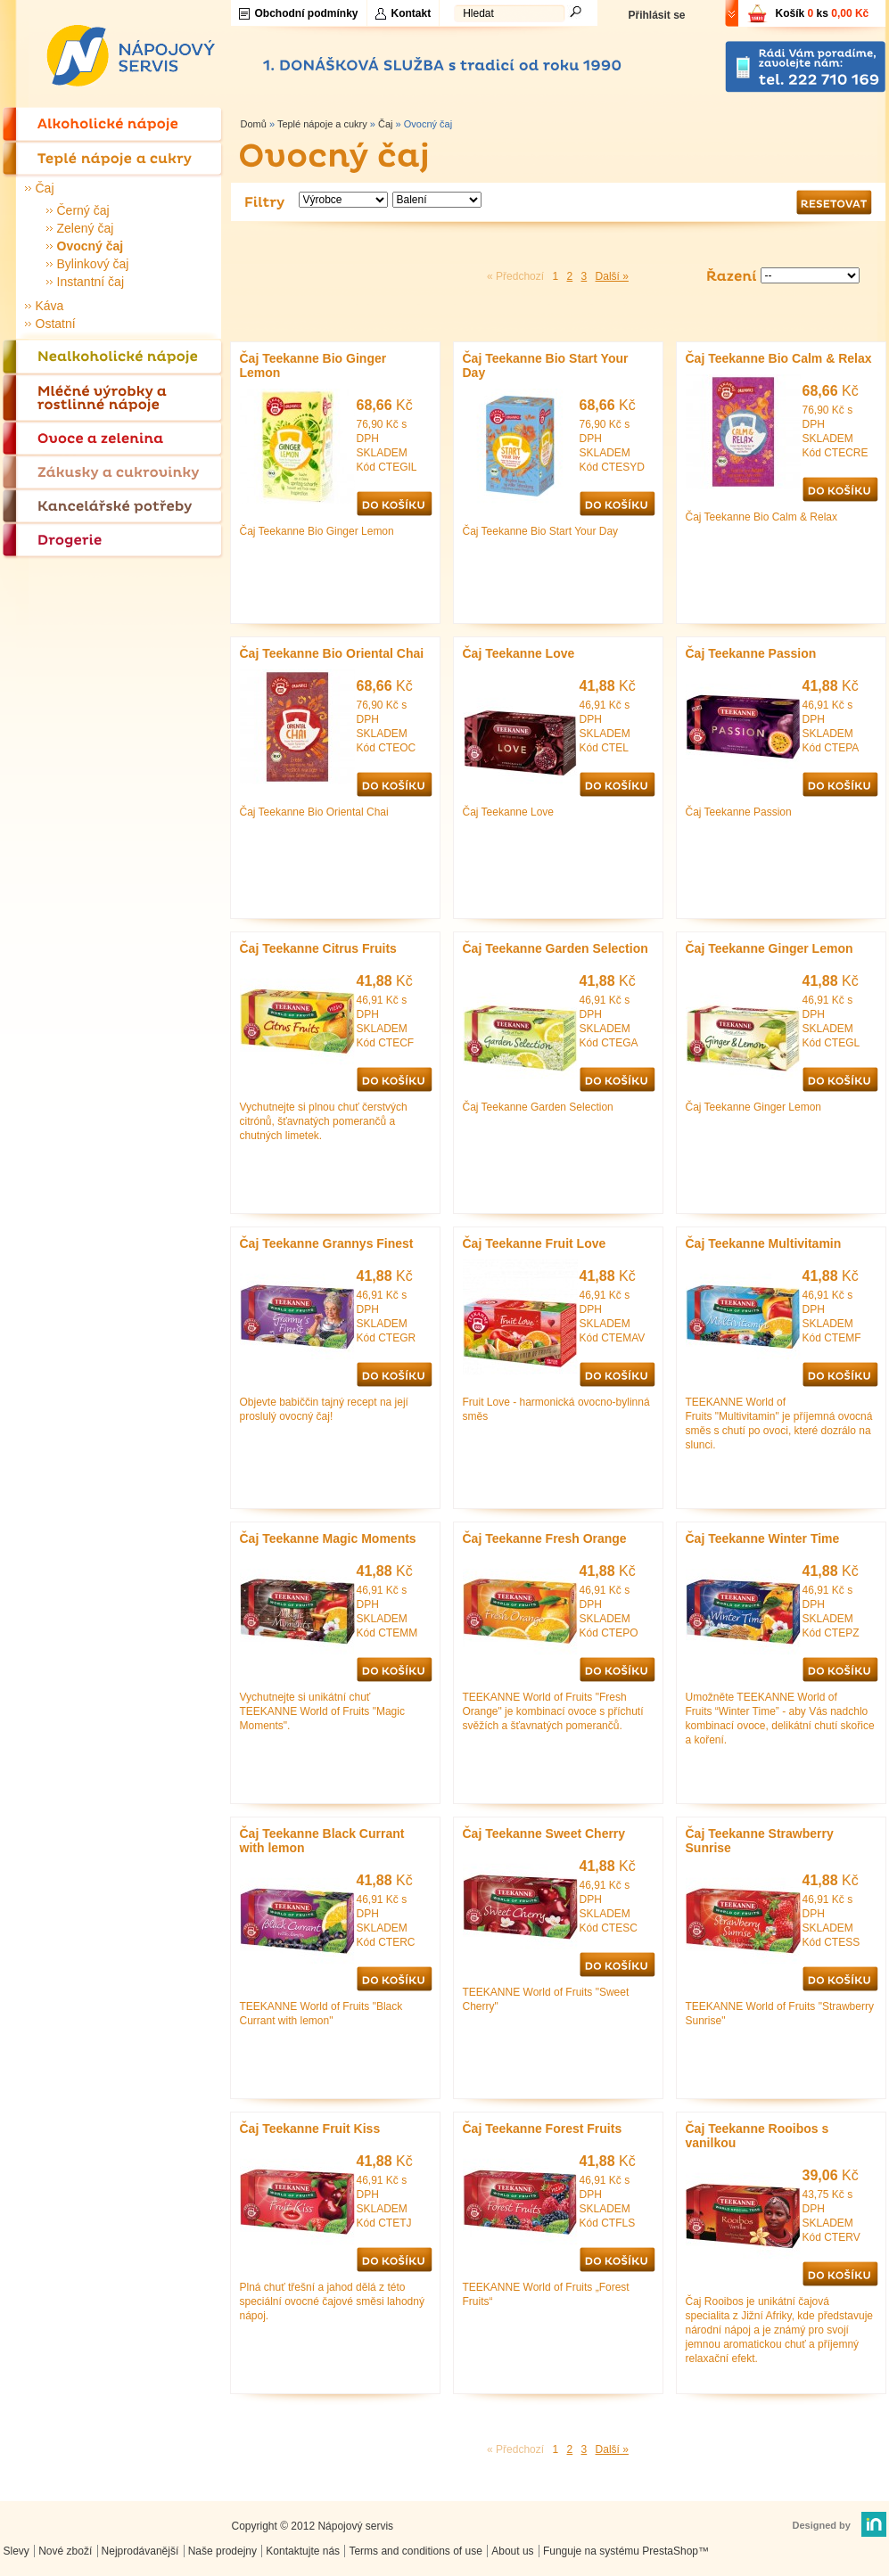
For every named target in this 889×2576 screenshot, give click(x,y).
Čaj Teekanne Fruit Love (534, 1243)
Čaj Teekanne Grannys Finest (327, 1243)
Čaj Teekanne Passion (751, 653)
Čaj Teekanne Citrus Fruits (318, 948)
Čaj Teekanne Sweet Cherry (544, 1833)
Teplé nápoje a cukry (322, 124)
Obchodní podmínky (306, 13)
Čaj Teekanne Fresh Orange (545, 1538)
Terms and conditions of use (415, 2551)
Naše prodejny (222, 2551)
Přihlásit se (656, 15)
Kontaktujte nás (303, 2551)
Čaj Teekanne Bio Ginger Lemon (313, 365)
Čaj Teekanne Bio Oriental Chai (332, 653)
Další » (612, 276)
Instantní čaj (91, 282)
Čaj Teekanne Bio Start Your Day (546, 365)
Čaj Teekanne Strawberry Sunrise (760, 1840)
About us (512, 2551)
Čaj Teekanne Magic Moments (328, 1538)
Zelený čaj (85, 228)
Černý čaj (83, 210)
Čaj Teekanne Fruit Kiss (310, 2128)
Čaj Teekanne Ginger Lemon (769, 948)
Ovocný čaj (90, 246)
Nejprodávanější (140, 2551)
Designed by (822, 2525)
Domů (254, 124)
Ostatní (56, 323)
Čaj (45, 188)
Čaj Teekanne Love (519, 653)
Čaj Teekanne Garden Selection (555, 948)
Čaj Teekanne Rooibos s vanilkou (757, 2135)
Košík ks (822, 13)
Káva (50, 306)
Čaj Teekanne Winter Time (763, 1538)
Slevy (16, 2551)
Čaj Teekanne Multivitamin (764, 1243)
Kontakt (411, 13)
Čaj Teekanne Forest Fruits (542, 2128)
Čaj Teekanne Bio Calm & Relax (779, 358)
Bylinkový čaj (93, 264)
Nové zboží (65, 2551)
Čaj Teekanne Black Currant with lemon (322, 1840)
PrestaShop (670, 2551)
